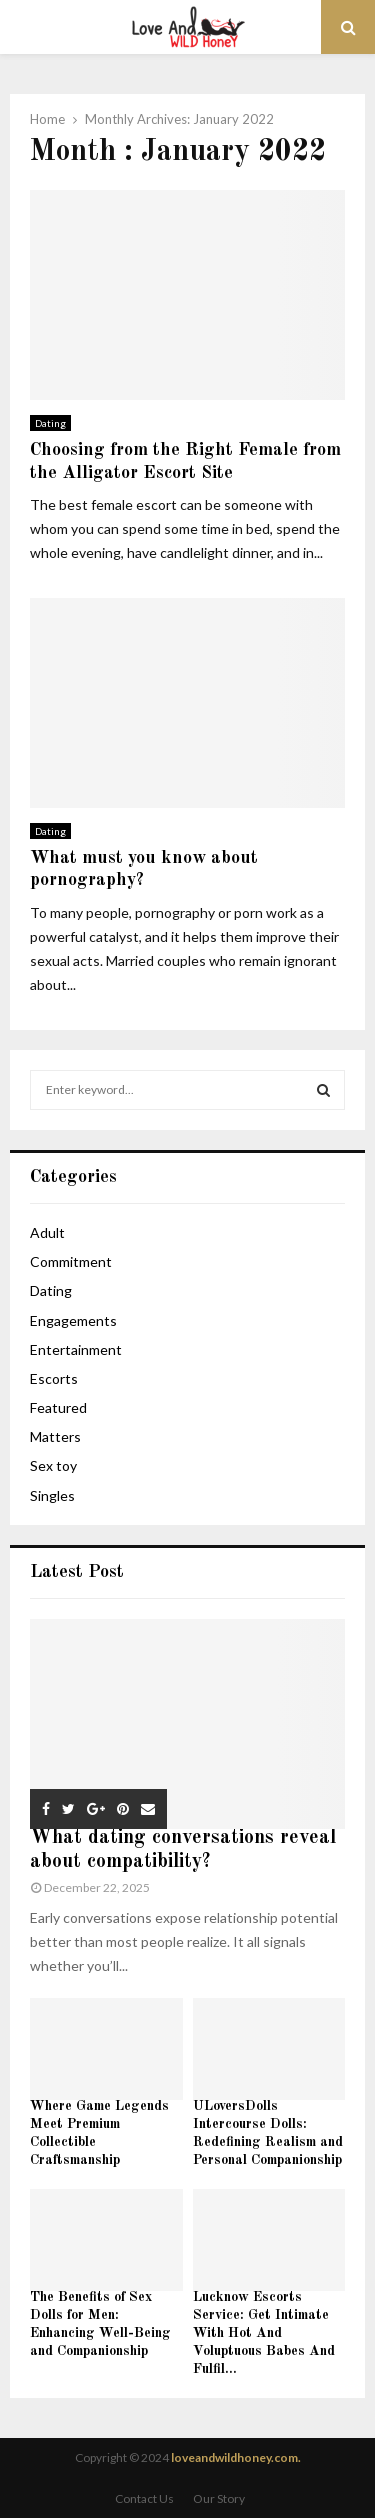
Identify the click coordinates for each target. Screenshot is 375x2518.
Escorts (54, 1378)
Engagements (73, 1320)
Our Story (219, 2498)
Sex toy (53, 1465)
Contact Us (144, 2498)
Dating (50, 423)
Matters (55, 1436)
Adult (47, 1232)
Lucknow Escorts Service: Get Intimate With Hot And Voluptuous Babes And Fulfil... (264, 2333)
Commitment (71, 1261)
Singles (52, 1495)
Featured (58, 1407)
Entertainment (76, 1349)
